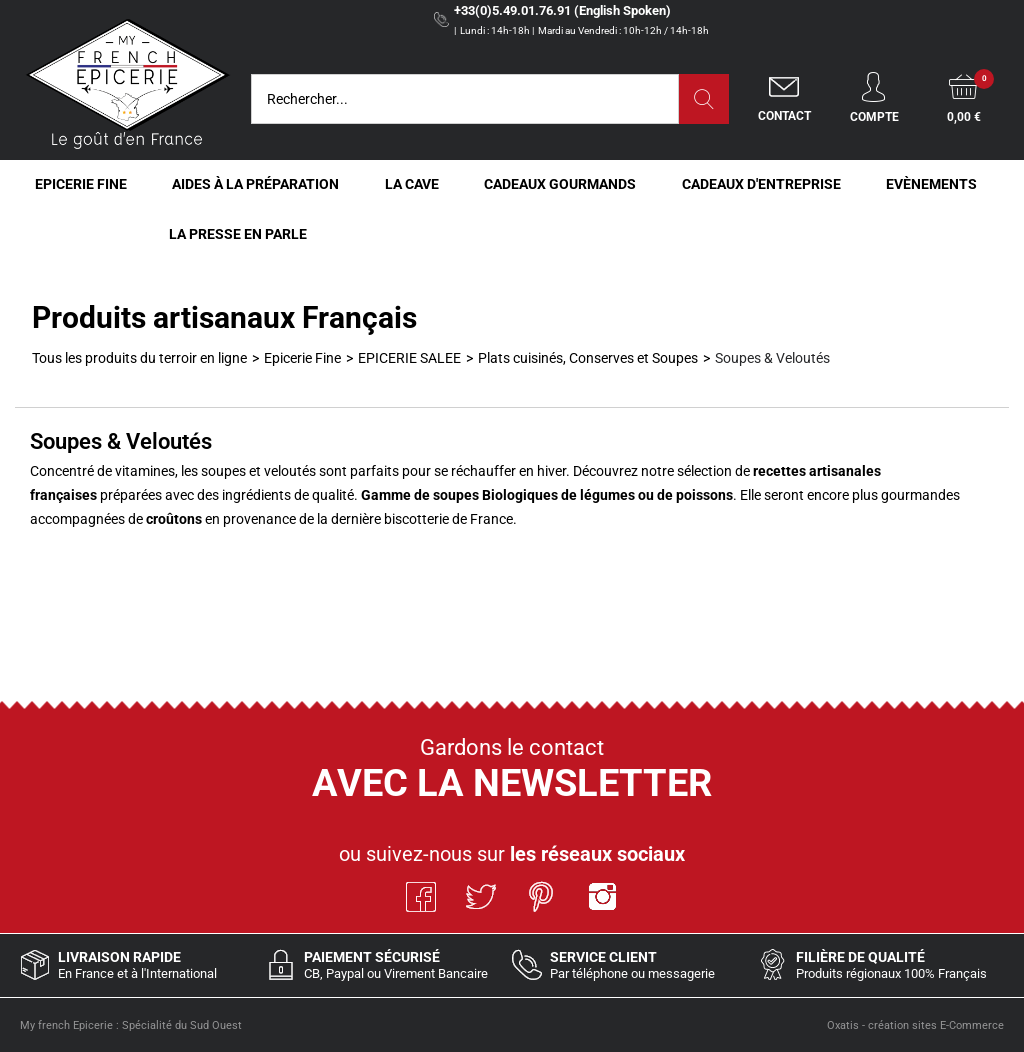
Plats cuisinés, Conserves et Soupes (588, 358)
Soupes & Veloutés (772, 358)
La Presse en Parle (238, 234)
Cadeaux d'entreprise (761, 184)
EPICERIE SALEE (409, 358)
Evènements (931, 184)
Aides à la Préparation (255, 184)
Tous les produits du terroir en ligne (139, 358)
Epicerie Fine (81, 184)
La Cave (412, 184)
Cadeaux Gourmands (560, 184)
